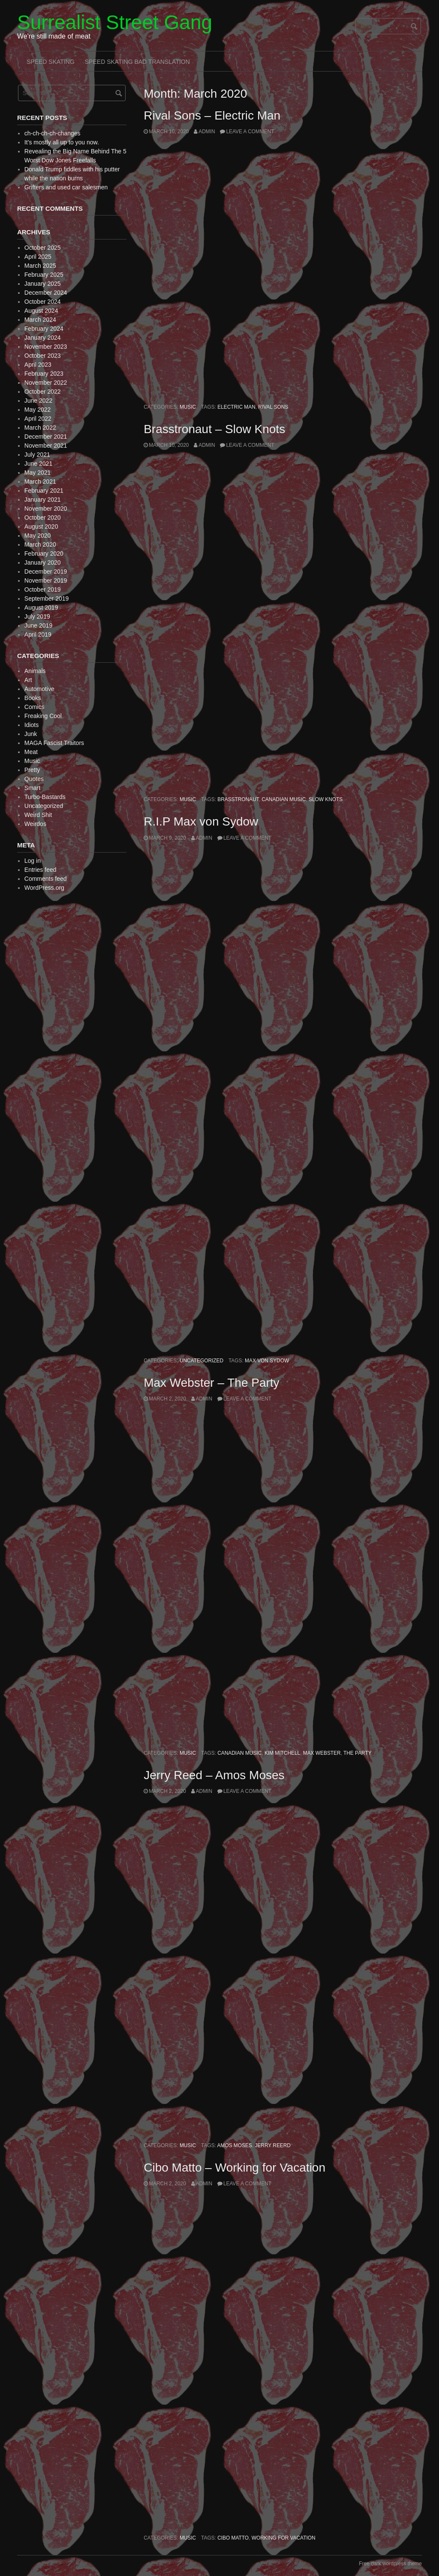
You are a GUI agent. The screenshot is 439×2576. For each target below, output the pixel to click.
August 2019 (41, 607)
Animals (35, 670)
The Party (357, 1753)
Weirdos (35, 823)
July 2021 (37, 454)
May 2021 (37, 472)
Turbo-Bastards (45, 796)
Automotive (39, 688)
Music (188, 407)
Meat (31, 751)
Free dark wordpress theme (390, 2564)
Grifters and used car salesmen (66, 187)
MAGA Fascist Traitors (54, 742)
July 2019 (37, 616)
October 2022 (42, 391)
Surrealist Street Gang (114, 22)
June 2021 (38, 463)
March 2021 (40, 481)
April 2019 (37, 634)
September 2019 (46, 598)
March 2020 (40, 544)
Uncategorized (201, 1361)
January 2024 (42, 337)
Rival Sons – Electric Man (212, 115)
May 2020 (37, 535)
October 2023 (42, 355)
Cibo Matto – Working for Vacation (234, 2167)
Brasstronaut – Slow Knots (214, 429)
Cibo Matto (233, 2538)
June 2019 (38, 625)
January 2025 (42, 283)
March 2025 (40, 265)
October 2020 (42, 517)
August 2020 (41, 526)
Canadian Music (284, 799)
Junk (30, 733)
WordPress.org (44, 887)
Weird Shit (38, 814)
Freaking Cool (43, 715)
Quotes (34, 778)
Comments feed (45, 878)
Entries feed (40, 869)
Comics (34, 706)
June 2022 (38, 400)
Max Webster (322, 1753)
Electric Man (236, 407)
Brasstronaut (238, 799)
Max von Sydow (267, 1361)
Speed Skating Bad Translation (137, 61)
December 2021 (45, 436)
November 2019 (45, 580)
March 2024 (40, 319)
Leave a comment (250, 132)
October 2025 (42, 247)
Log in (32, 860)
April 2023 (37, 364)
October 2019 (42, 589)
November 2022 (45, 382)
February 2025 (43, 274)
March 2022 (40, 427)
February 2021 (43, 490)
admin (206, 132)
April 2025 (37, 256)
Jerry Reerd (272, 2145)
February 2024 (43, 328)
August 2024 (41, 310)
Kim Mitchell (282, 1753)
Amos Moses (234, 2145)
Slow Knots (326, 799)
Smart (32, 787)
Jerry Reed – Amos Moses (214, 1775)
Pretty (32, 769)
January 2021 (42, 499)
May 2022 (37, 409)
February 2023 (43, 373)
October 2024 (42, 301)
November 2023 (45, 346)
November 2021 (45, 445)
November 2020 (45, 508)
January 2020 (42, 562)
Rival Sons (273, 407)
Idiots (31, 724)
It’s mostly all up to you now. (61, 142)
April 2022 (37, 418)
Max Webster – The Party (211, 1382)
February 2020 (43, 553)
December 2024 (45, 292)
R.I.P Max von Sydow (201, 821)
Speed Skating (51, 61)
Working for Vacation (284, 2538)
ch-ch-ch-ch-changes (52, 133)
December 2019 (45, 571)
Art (28, 679)
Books (32, 697)
